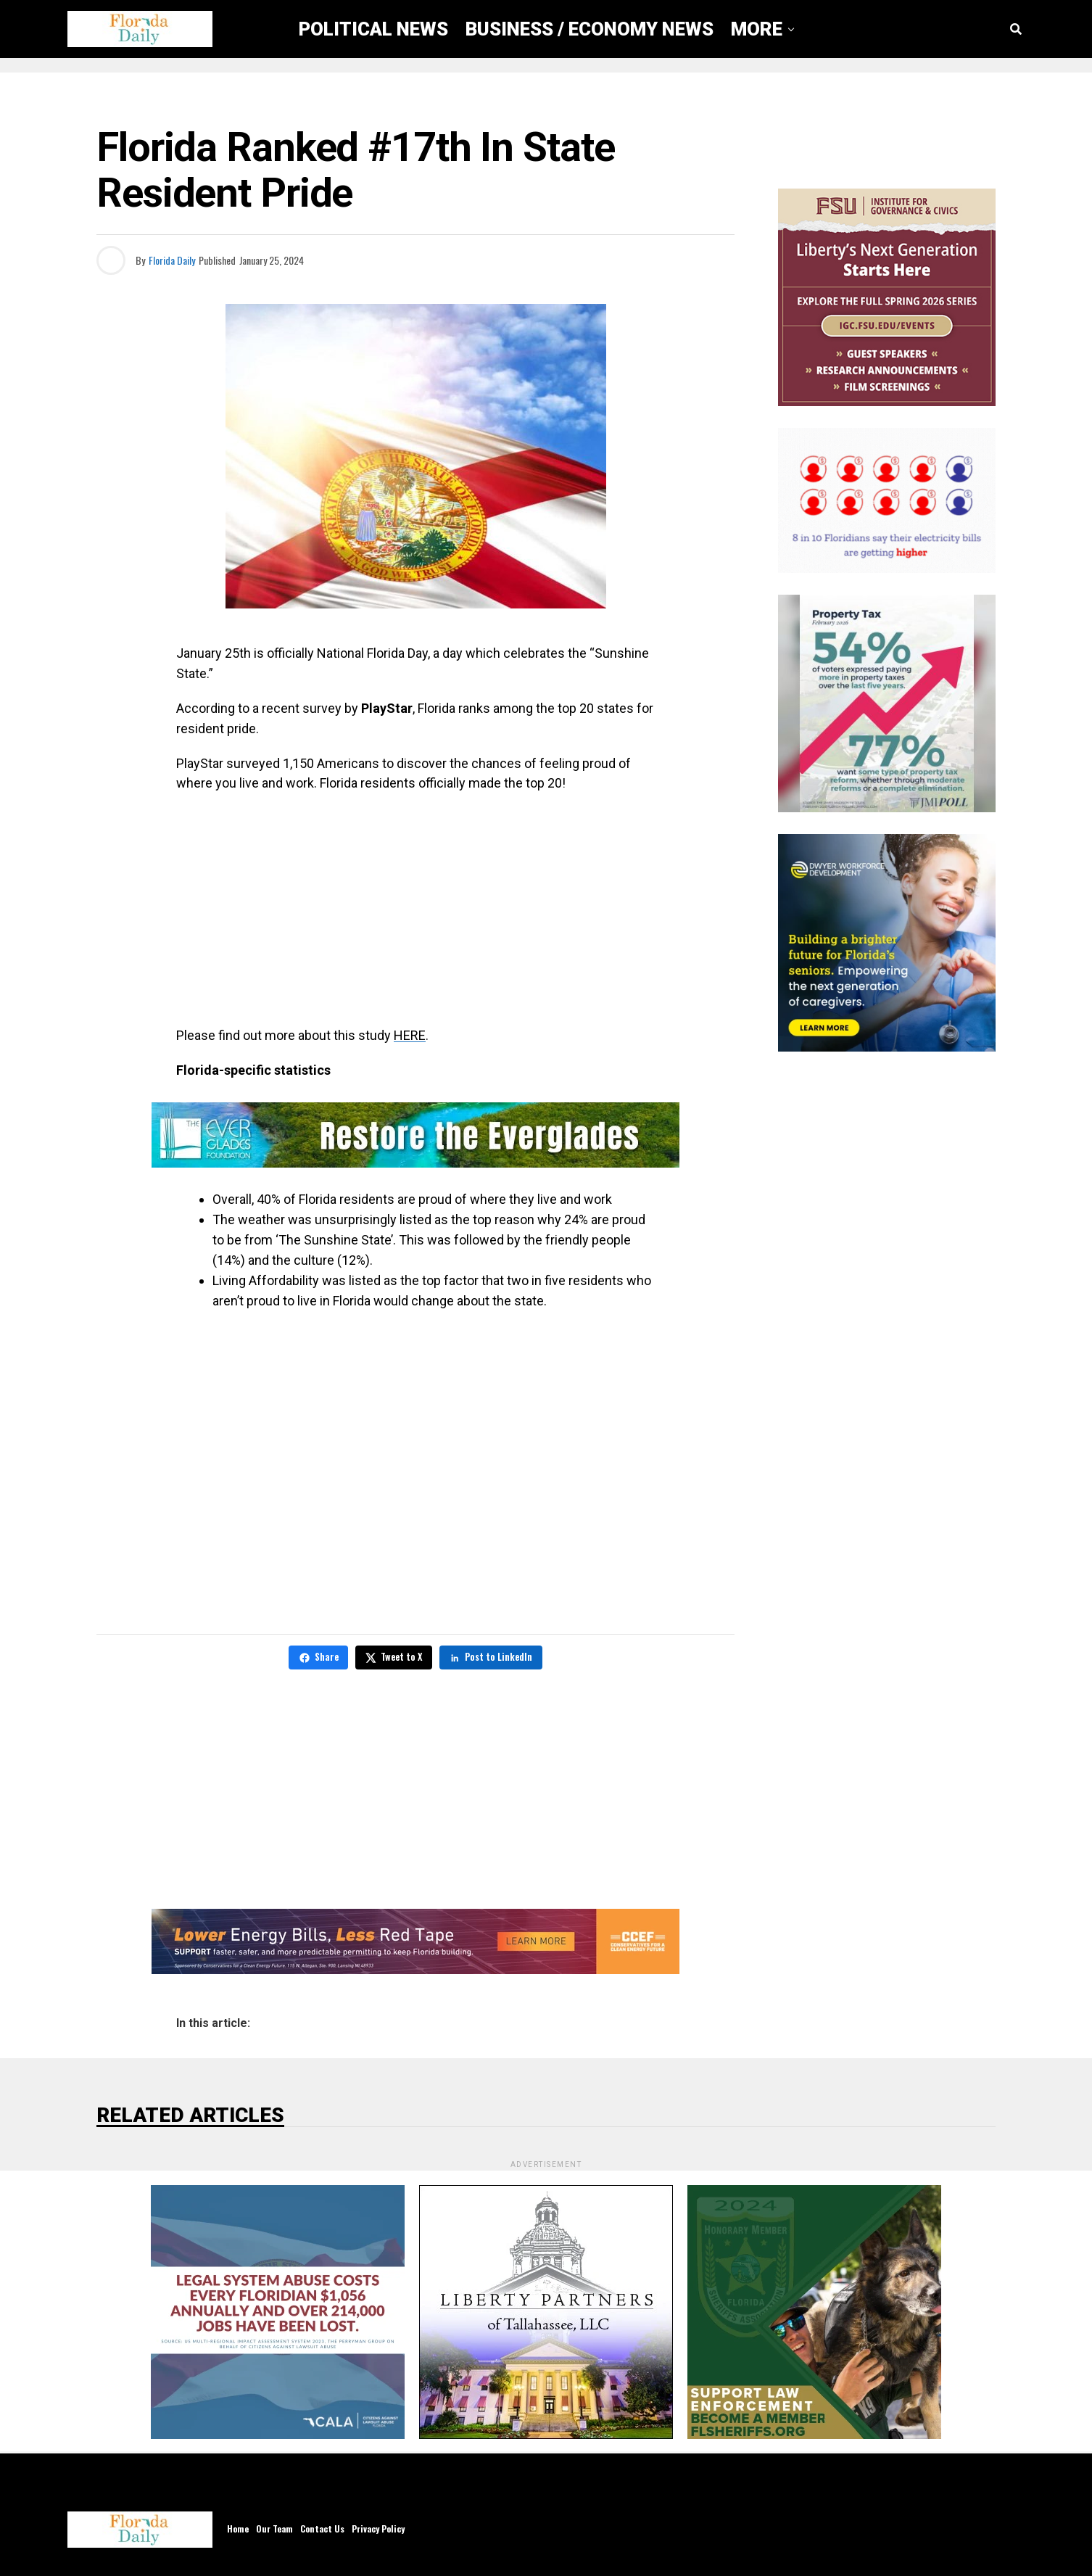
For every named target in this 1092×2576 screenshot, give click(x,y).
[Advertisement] (415, 909)
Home (238, 2528)
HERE (410, 1035)
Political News (373, 29)
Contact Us (322, 2528)
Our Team (274, 2528)
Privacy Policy (378, 2528)
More (756, 29)
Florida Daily (172, 260)
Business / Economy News (589, 29)
